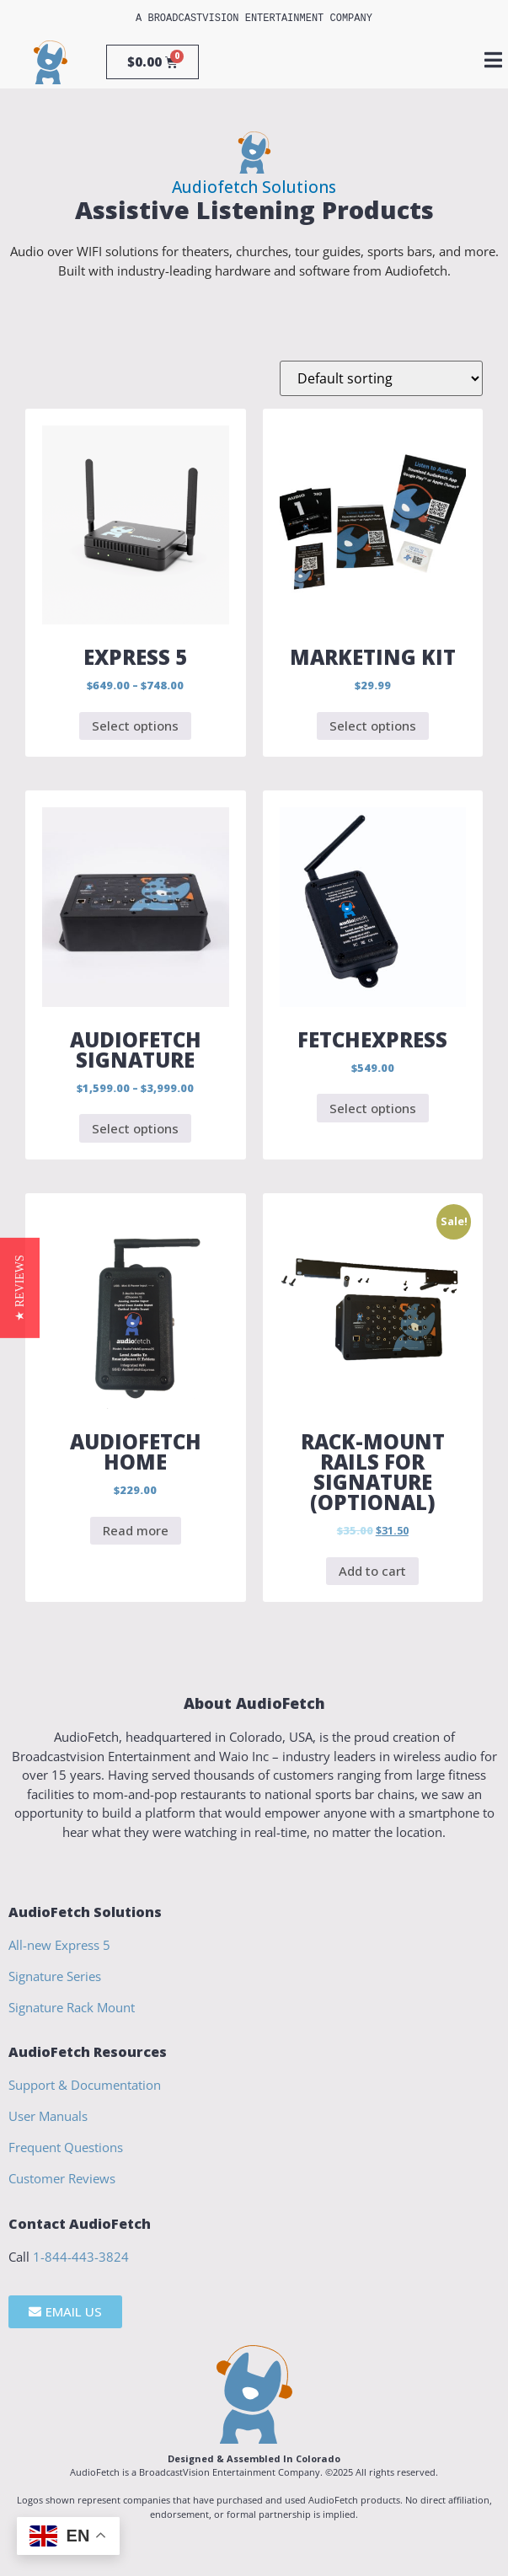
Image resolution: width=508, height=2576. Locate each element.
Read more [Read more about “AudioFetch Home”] (135, 1530)
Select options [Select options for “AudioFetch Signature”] (135, 1128)
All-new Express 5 (59, 1944)
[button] (20, 1288)
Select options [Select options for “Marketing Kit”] (372, 725)
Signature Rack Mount (71, 2007)
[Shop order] (381, 378)
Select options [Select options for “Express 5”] (135, 725)
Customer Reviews (61, 2178)
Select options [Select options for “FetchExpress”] (372, 1108)
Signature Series (54, 1976)
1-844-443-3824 (81, 2256)
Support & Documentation (84, 2084)
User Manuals (48, 2115)
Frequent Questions (65, 2147)
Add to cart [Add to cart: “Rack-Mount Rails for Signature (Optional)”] (372, 1570)
